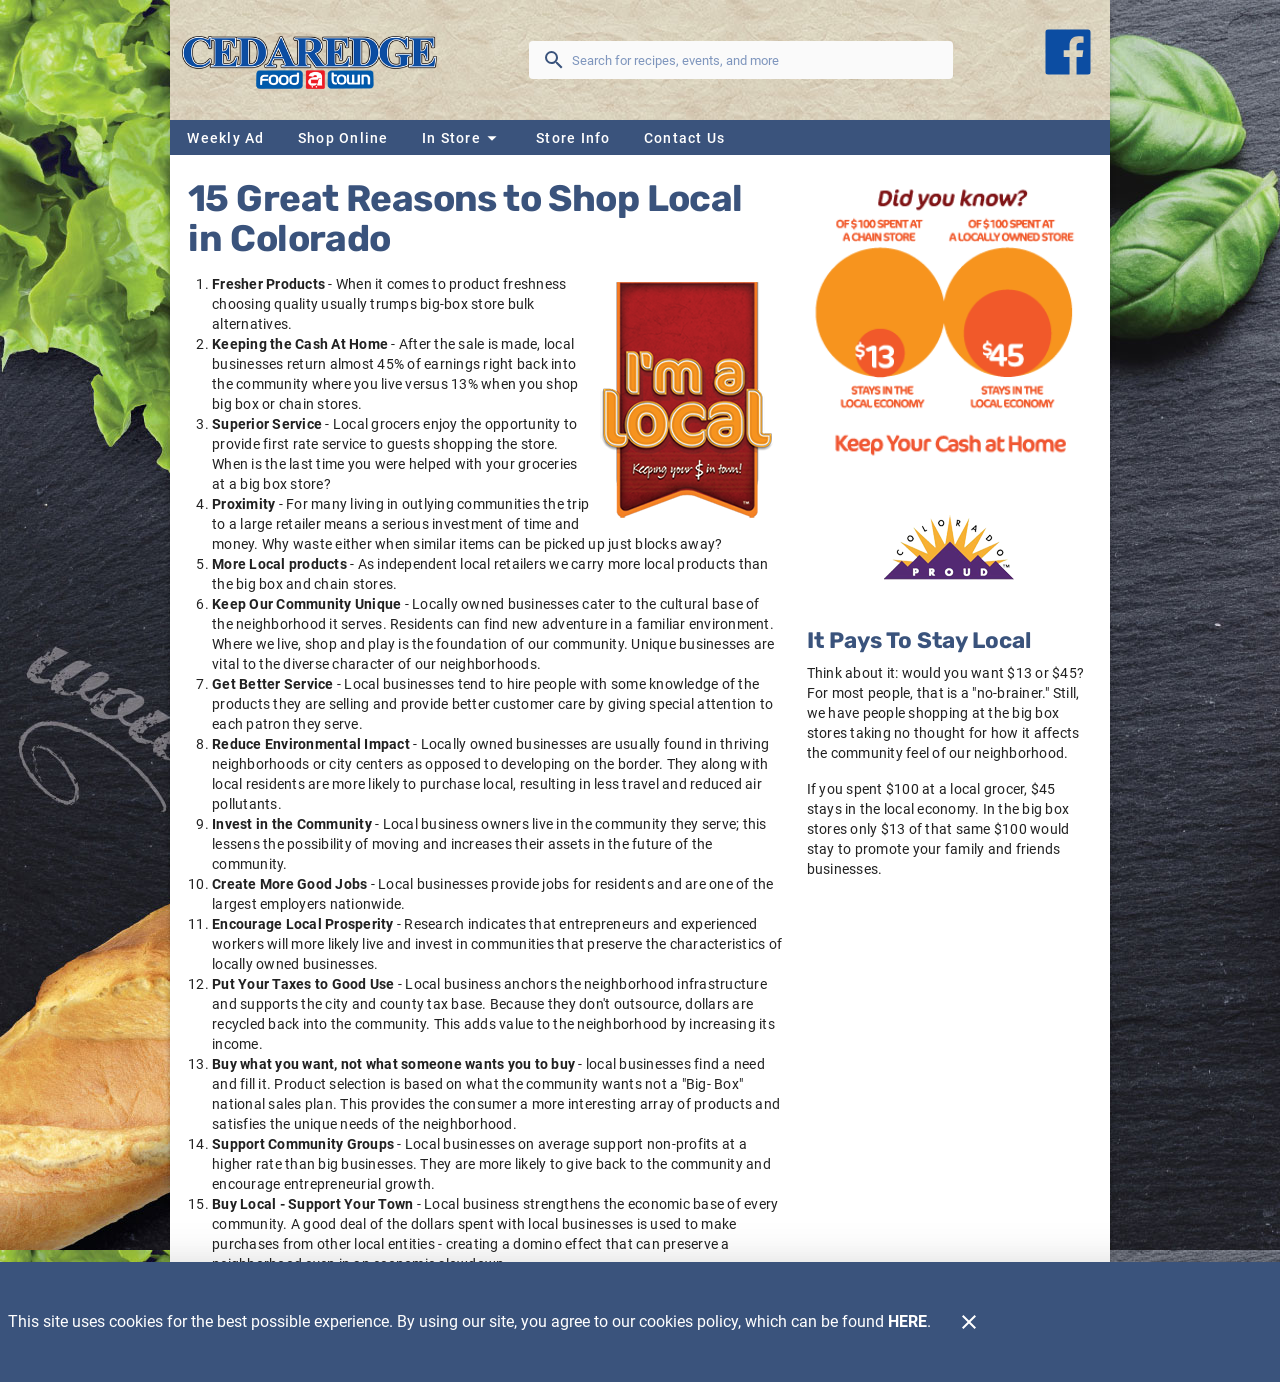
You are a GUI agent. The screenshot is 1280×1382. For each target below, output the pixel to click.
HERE (907, 1321)
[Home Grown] (949, 547)
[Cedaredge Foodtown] (315, 59)
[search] (755, 60)
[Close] (969, 1322)
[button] (462, 137)
